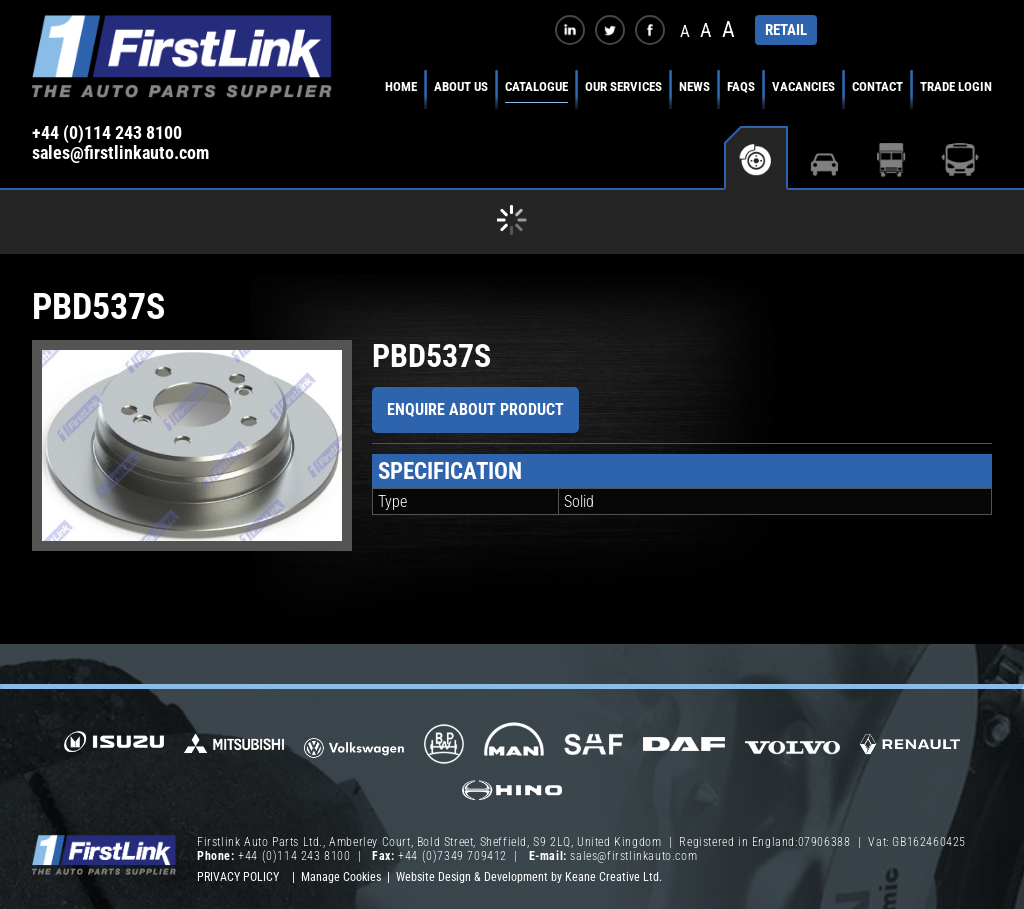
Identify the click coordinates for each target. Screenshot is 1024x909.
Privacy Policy (238, 877)
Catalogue (536, 86)
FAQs (741, 86)
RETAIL (786, 30)
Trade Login (956, 86)
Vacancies (803, 86)
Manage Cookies (341, 877)
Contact (877, 86)
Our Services (623, 86)
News (694, 86)
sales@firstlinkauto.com (120, 153)
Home (401, 86)
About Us (461, 86)
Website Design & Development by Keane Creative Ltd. (529, 877)
